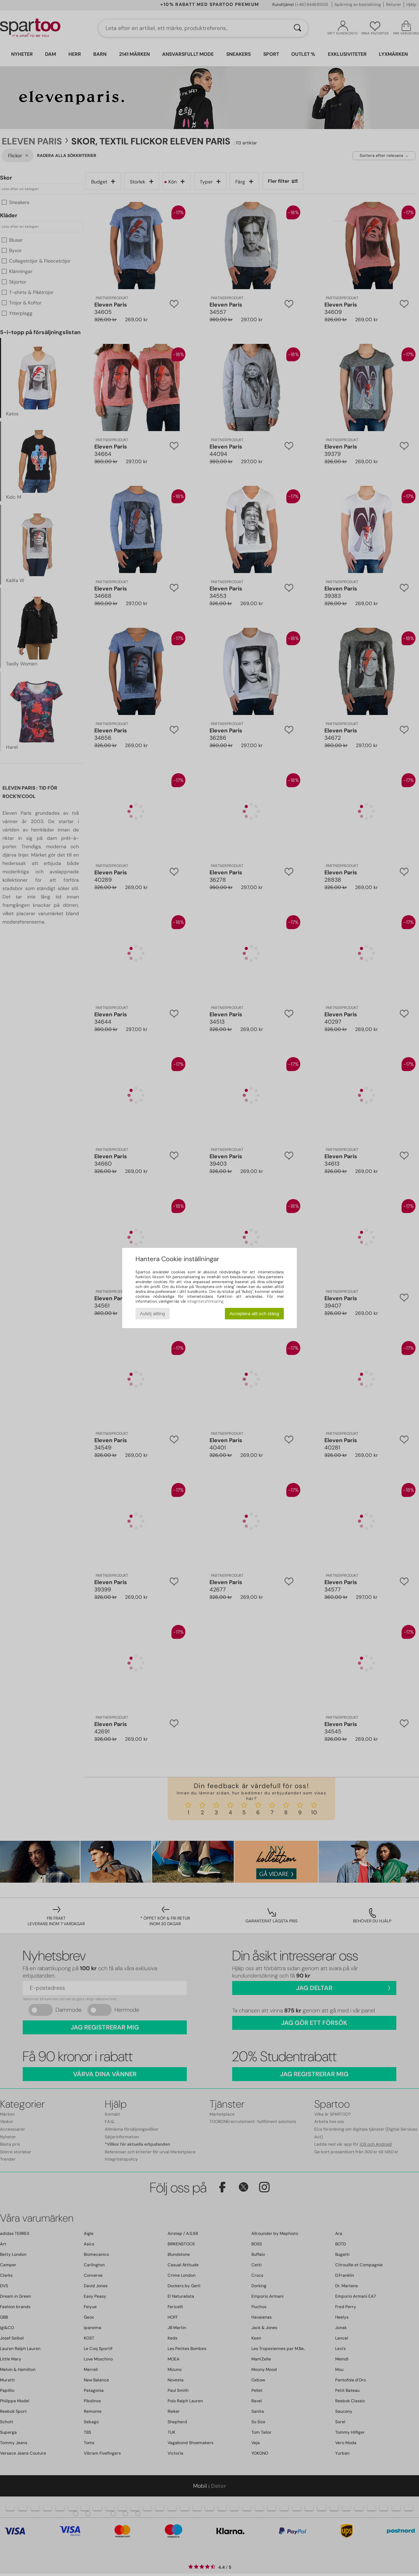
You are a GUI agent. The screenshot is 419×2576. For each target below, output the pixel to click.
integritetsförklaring (205, 1301)
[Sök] (297, 28)
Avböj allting (152, 1313)
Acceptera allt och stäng (254, 1313)
